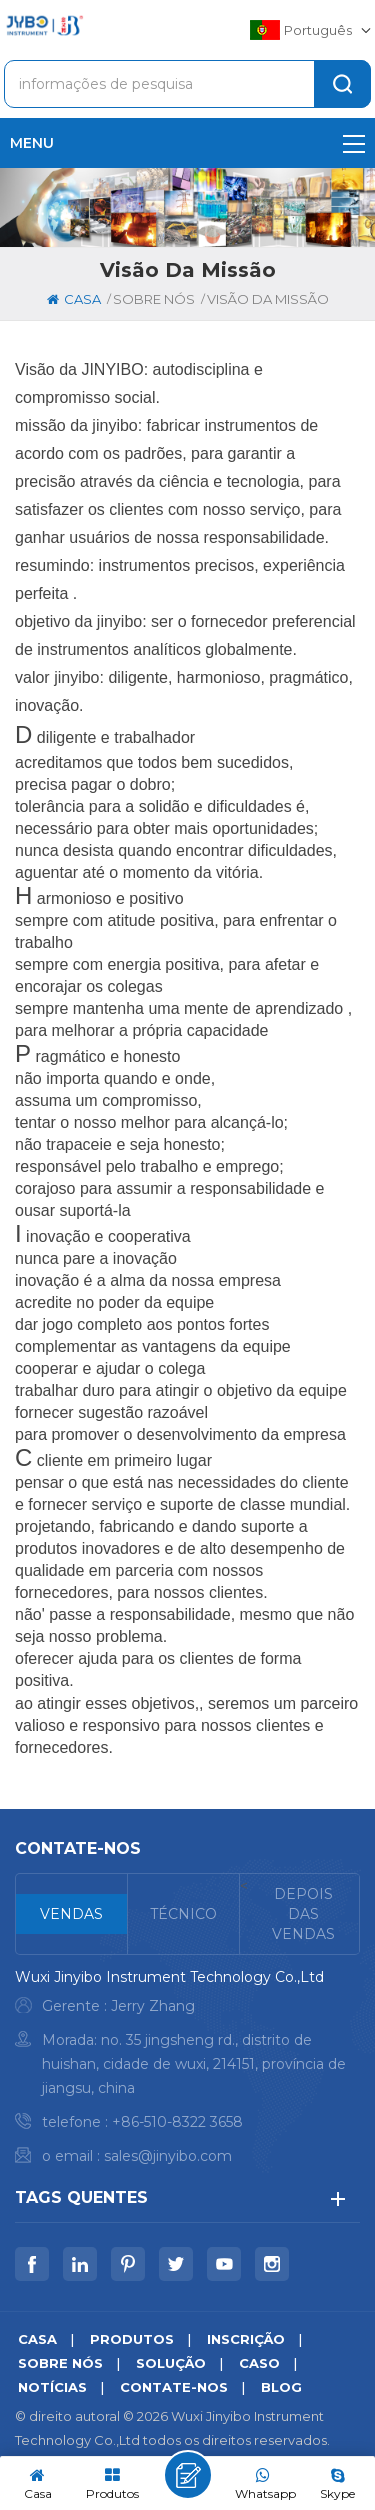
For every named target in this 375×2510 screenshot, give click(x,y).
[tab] (72, 1914)
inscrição (246, 2339)
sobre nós (60, 2363)
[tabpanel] (187, 2071)
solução (171, 2363)
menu (187, 143)
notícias (52, 2387)
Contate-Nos (174, 2387)
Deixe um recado (188, 2475)
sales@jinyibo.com (168, 2156)
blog (281, 2387)
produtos (132, 2339)
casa (74, 299)
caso (259, 2363)
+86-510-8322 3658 (177, 2122)
